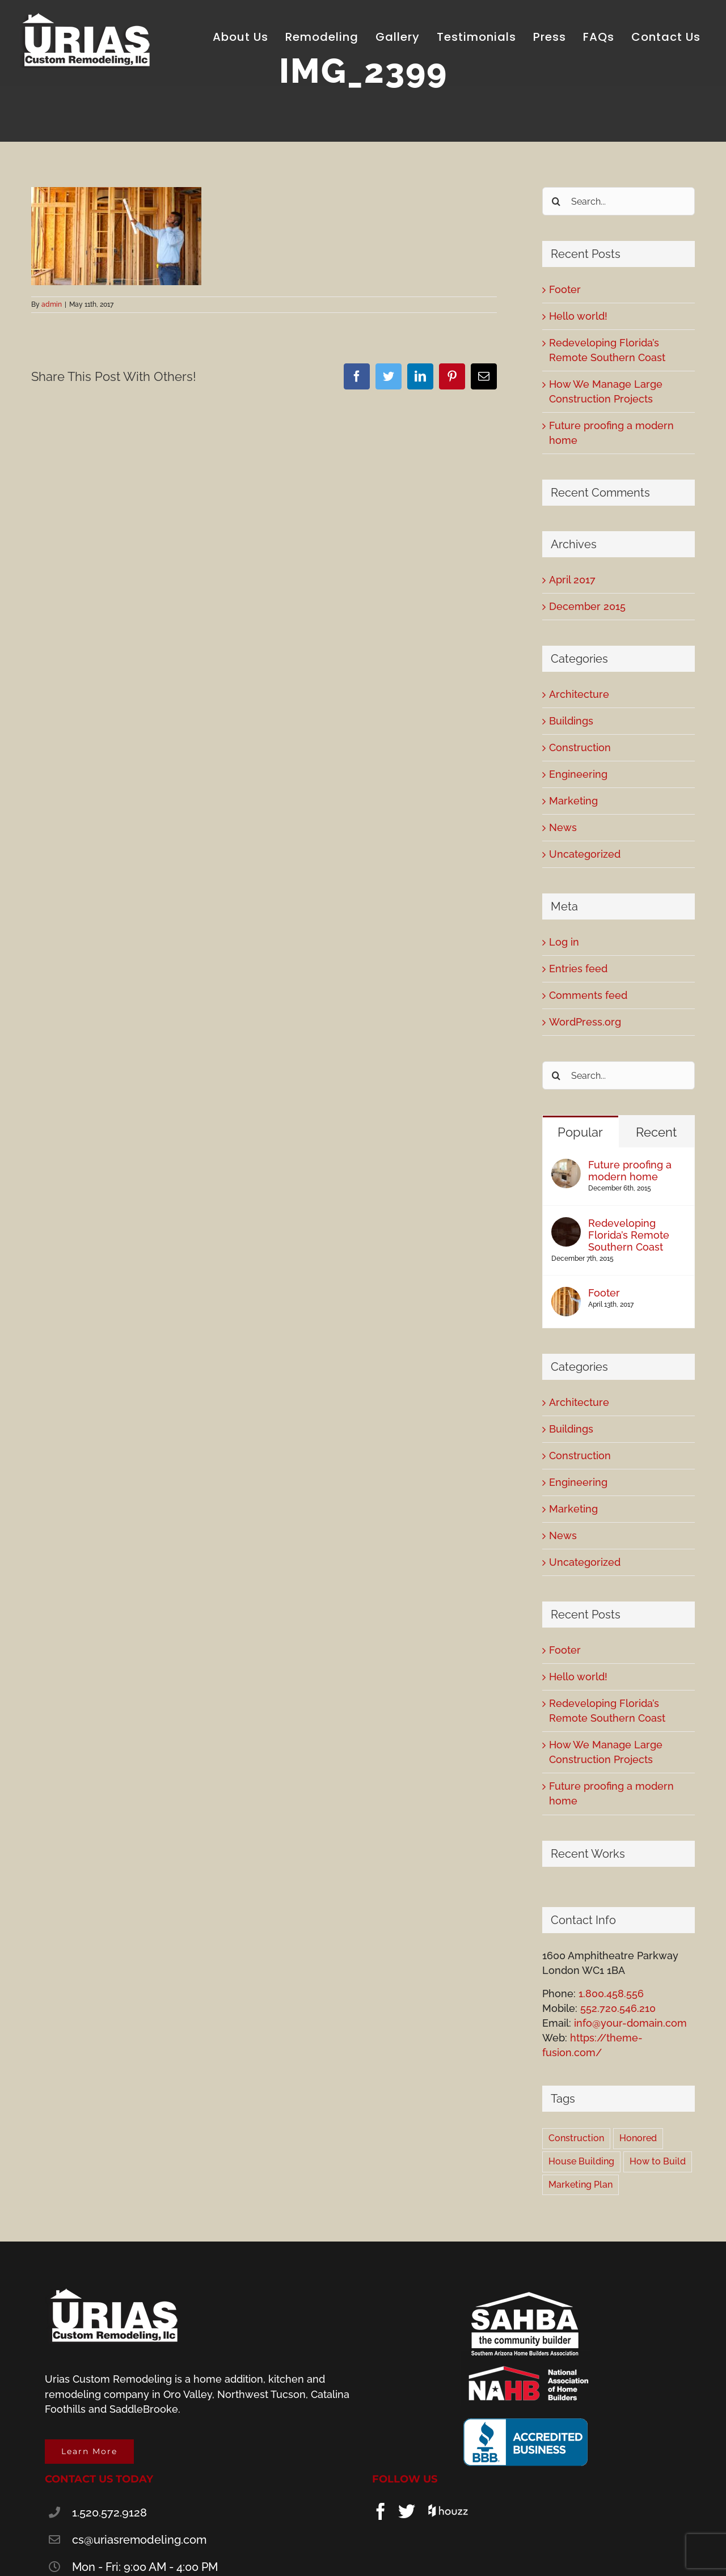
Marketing (573, 801)
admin (51, 304)
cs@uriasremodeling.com (139, 2540)
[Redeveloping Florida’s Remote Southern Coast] (566, 1224)
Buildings (571, 721)
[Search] (556, 201)
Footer (565, 289)
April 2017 (572, 580)
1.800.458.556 (611, 1993)
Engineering (578, 774)
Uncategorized (585, 854)
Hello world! (578, 316)
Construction (580, 747)
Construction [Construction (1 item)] (576, 2138)
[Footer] (566, 1294)
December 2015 (587, 606)
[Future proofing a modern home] (566, 1166)
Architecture (579, 694)
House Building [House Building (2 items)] (581, 2161)
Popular (580, 1132)
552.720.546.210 (618, 2008)
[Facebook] (380, 2511)
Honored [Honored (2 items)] (638, 2138)
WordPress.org (585, 1022)
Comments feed (588, 995)
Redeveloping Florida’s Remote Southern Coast (628, 1235)
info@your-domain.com (630, 2023)
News (563, 827)
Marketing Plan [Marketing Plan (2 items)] (580, 2184)
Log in (564, 942)
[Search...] (618, 201)
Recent (656, 1132)
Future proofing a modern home (630, 1171)
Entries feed (578, 969)
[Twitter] (406, 2511)
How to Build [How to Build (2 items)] (658, 2161)
